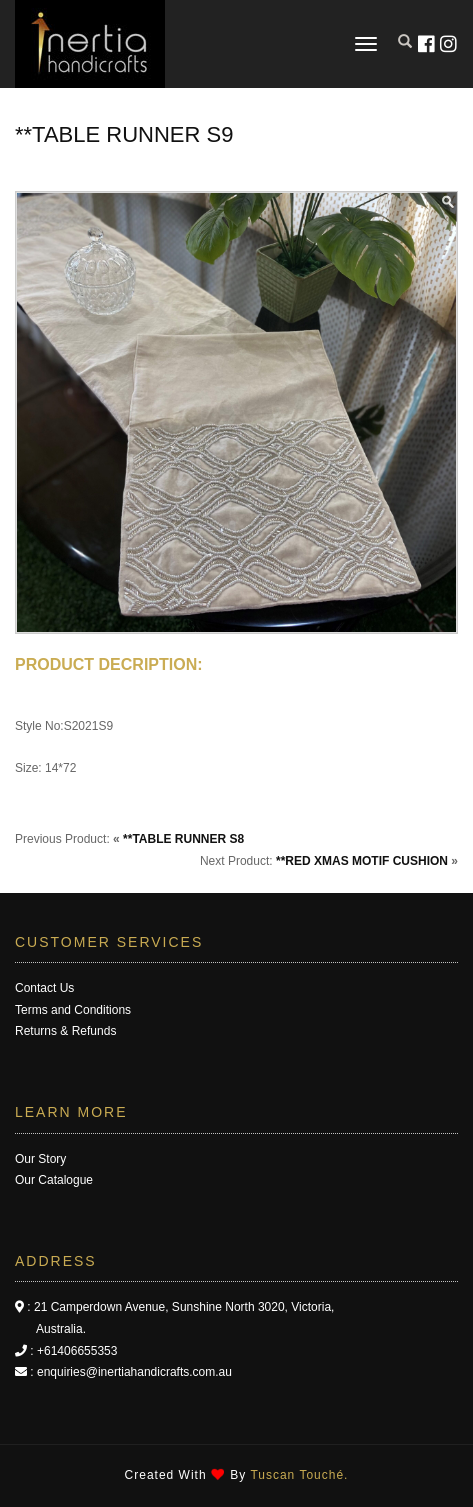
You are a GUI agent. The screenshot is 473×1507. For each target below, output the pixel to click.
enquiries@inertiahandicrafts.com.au (134, 1372)
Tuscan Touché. (299, 1475)
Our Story (40, 1159)
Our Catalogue (54, 1180)
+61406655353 (77, 1351)
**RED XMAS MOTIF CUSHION (362, 861)
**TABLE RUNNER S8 (183, 839)
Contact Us (44, 988)
